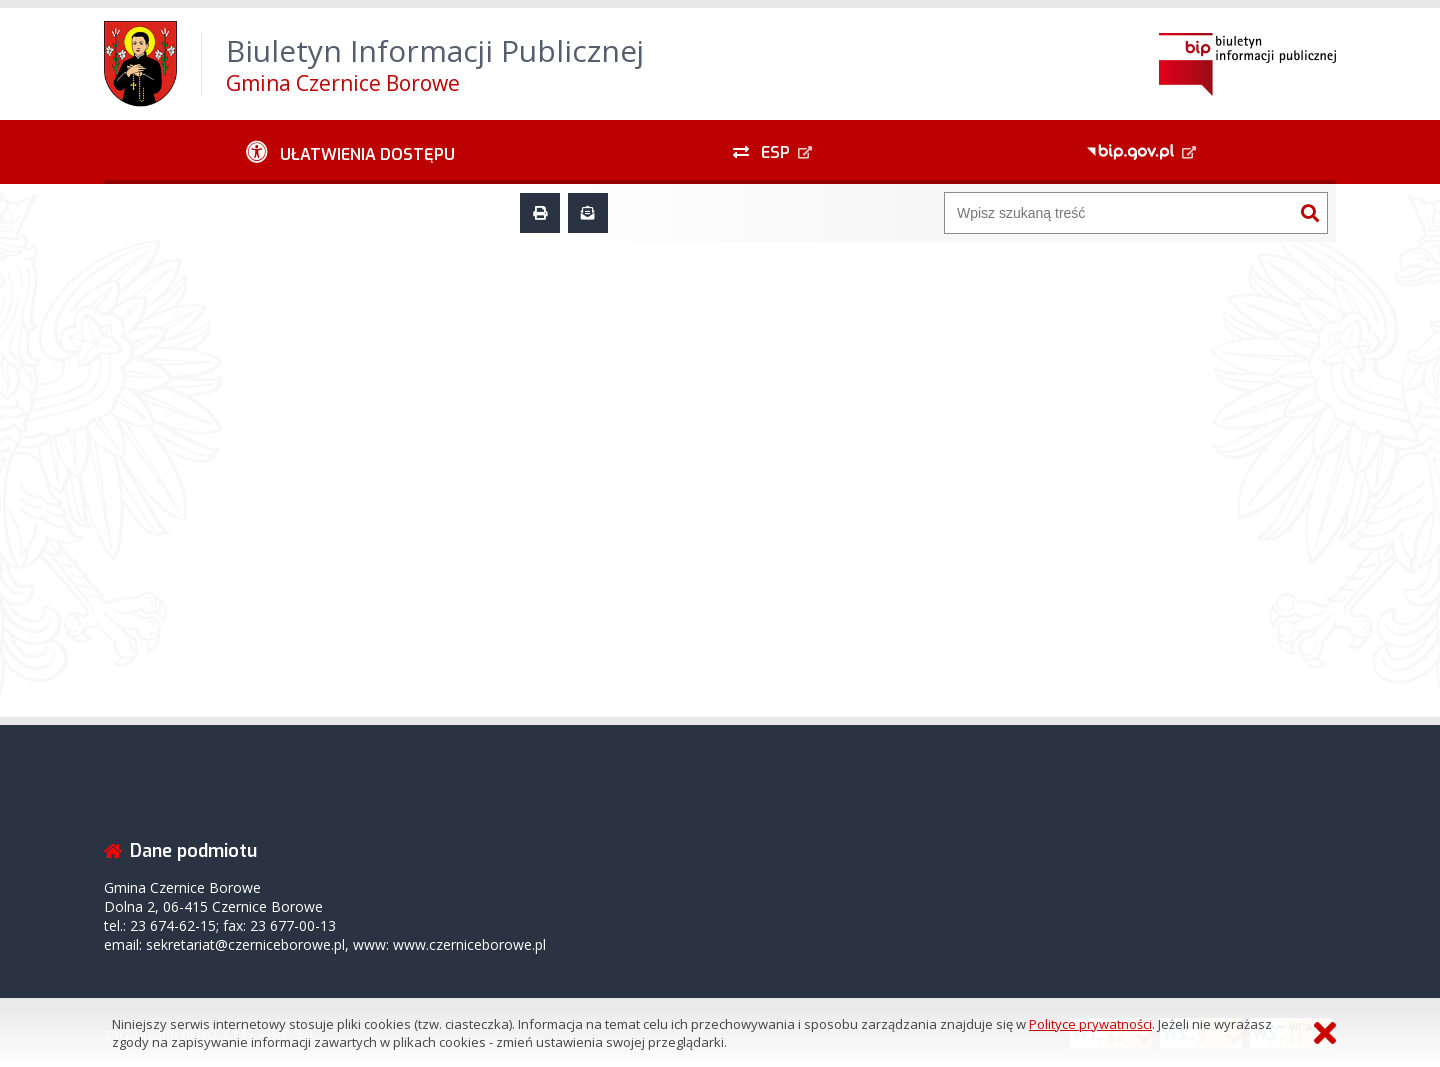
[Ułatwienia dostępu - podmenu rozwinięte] (350, 152)
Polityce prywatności (1090, 1024)
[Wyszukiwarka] (1119, 213)
